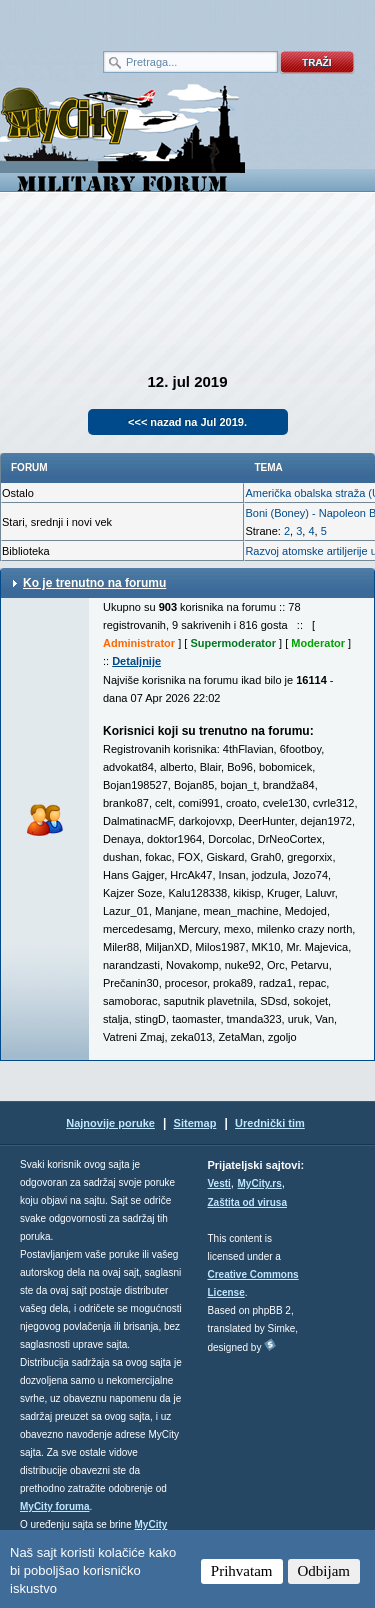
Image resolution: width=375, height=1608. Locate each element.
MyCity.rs (260, 1183)
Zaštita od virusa (247, 1202)
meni (94, 20)
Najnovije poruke (110, 1123)
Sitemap (195, 1123)
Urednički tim (270, 1123)
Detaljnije (136, 661)
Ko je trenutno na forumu (94, 583)
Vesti (219, 1183)
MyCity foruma (54, 1506)
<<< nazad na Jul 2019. (187, 422)
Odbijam (324, 1571)
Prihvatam (242, 1571)
